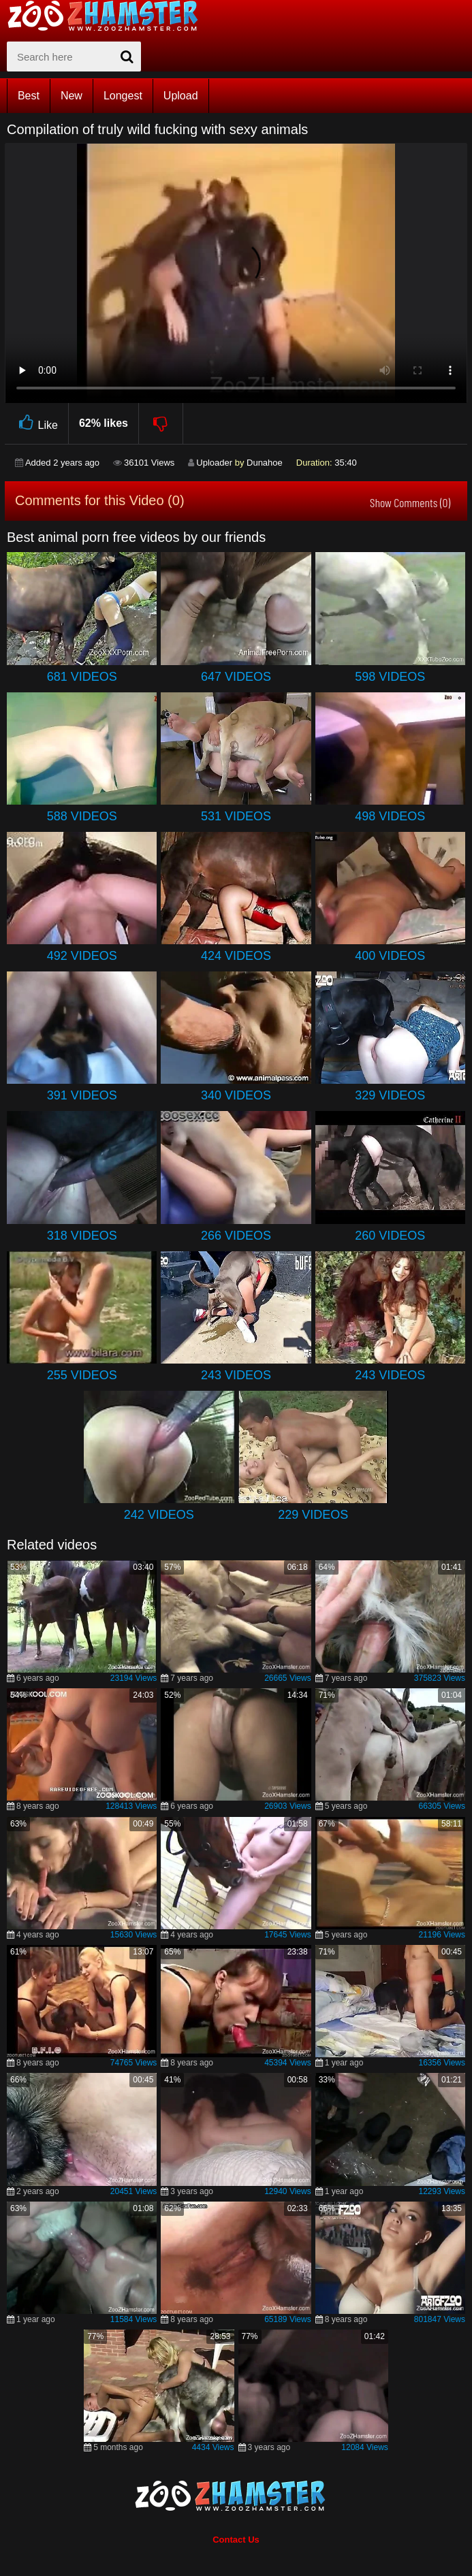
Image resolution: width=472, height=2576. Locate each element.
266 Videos (236, 1235)
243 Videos (236, 1375)
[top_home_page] (109, 15)
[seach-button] (127, 56)
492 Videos (82, 956)
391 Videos (82, 1095)
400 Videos (390, 956)
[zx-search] (74, 56)
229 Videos (313, 1515)
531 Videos (236, 816)
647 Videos (236, 676)
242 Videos (159, 1515)
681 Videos (82, 676)
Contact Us (236, 2539)
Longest (123, 95)
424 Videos (236, 956)
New (71, 95)
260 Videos (390, 1235)
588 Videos (82, 816)
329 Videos (390, 1095)
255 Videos (82, 1375)
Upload (180, 95)
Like (36, 423)
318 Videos (82, 1235)
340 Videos (236, 1095)
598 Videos (390, 676)
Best (29, 95)
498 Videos (390, 816)
